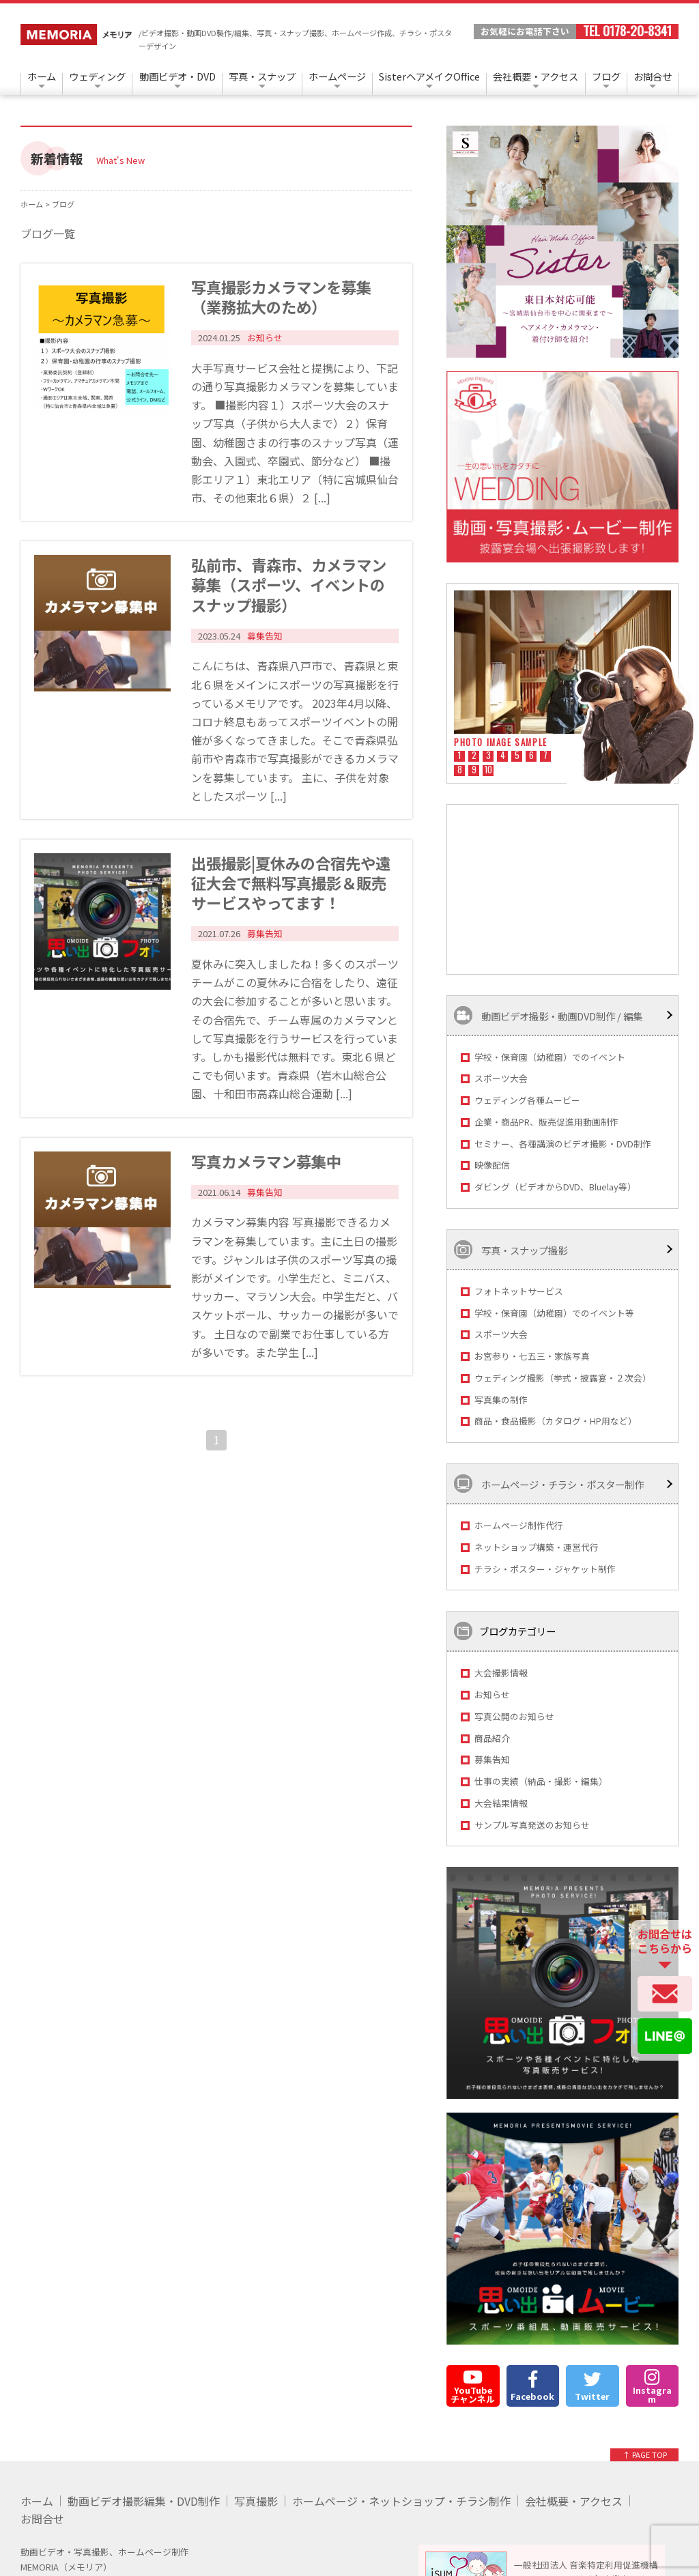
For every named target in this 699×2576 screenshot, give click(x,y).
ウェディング (97, 76)
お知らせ (492, 1694)
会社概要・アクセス (535, 76)
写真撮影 (256, 2500)
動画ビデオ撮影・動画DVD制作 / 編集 (548, 1015)
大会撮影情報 (501, 1672)
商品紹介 (492, 1738)
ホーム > (36, 204)
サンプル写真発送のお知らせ (532, 1824)
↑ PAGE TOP (645, 2454)
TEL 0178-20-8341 (627, 31)
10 (488, 770)
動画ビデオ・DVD (177, 76)
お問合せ (652, 76)
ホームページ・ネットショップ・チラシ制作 (401, 2500)
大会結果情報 (501, 1803)
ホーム (41, 76)
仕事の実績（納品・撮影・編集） (541, 1781)
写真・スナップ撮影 (510, 1249)
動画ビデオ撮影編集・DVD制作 (144, 2500)
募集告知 (492, 1759)
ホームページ (337, 76)
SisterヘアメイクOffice (429, 76)
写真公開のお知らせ (514, 1716)
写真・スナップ (262, 76)
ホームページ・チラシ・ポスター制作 (549, 1483)
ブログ (606, 76)
